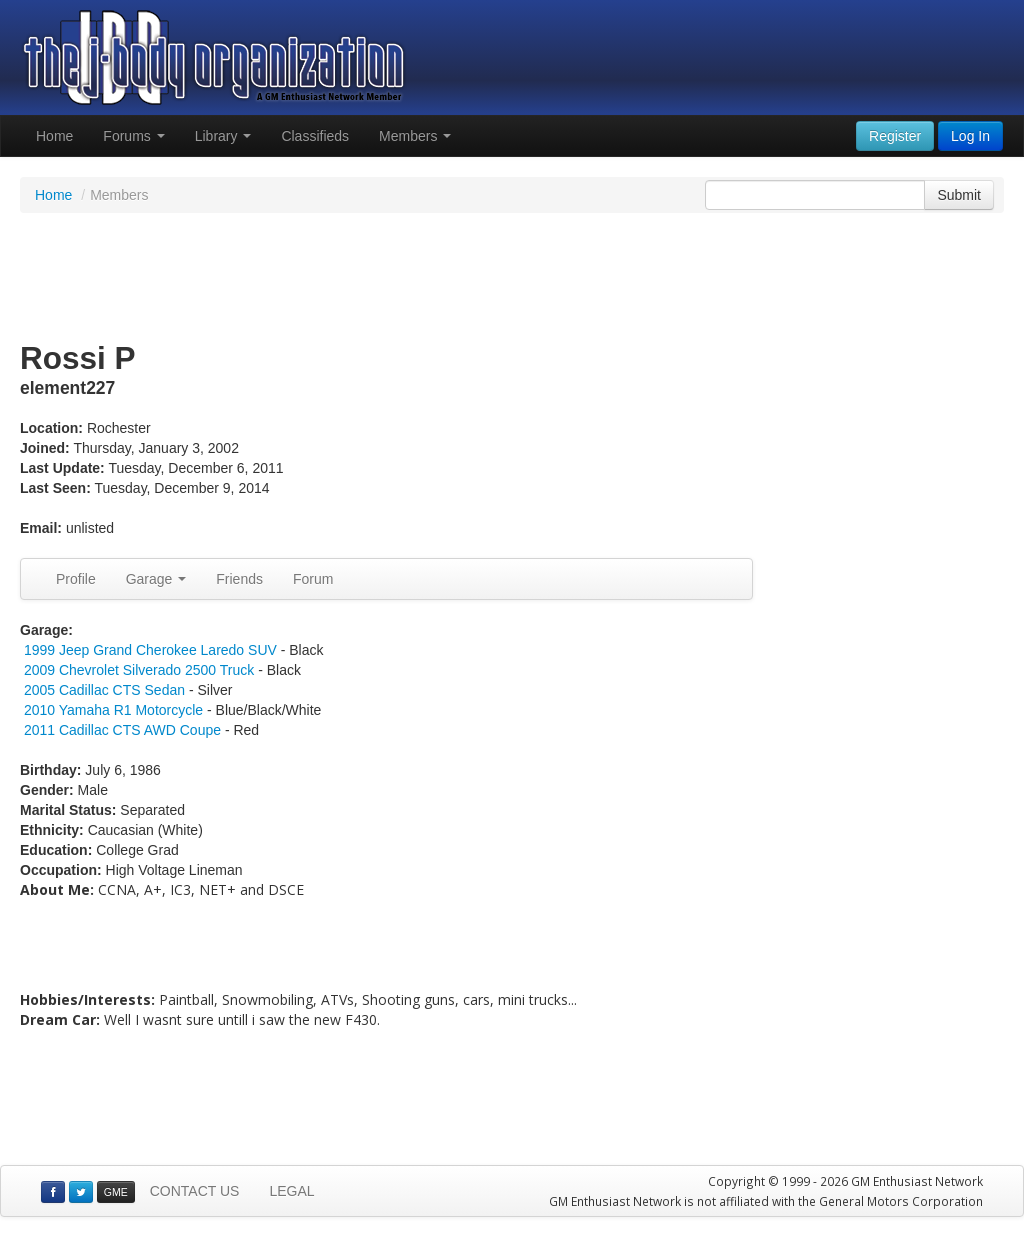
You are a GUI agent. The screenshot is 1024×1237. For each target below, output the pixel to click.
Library (223, 136)
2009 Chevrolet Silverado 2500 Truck (139, 670)
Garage (156, 579)
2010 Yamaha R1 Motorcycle (113, 710)
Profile (76, 579)
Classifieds (315, 136)
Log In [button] (970, 136)
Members (415, 136)
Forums (133, 136)
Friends (239, 579)
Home (54, 136)
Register (895, 136)
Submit (959, 195)
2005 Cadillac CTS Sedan (104, 690)
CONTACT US (195, 1191)
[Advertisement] (512, 278)
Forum (313, 579)
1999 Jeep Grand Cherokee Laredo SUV (150, 650)
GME (116, 1192)
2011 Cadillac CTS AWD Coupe (122, 730)
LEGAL (291, 1191)
